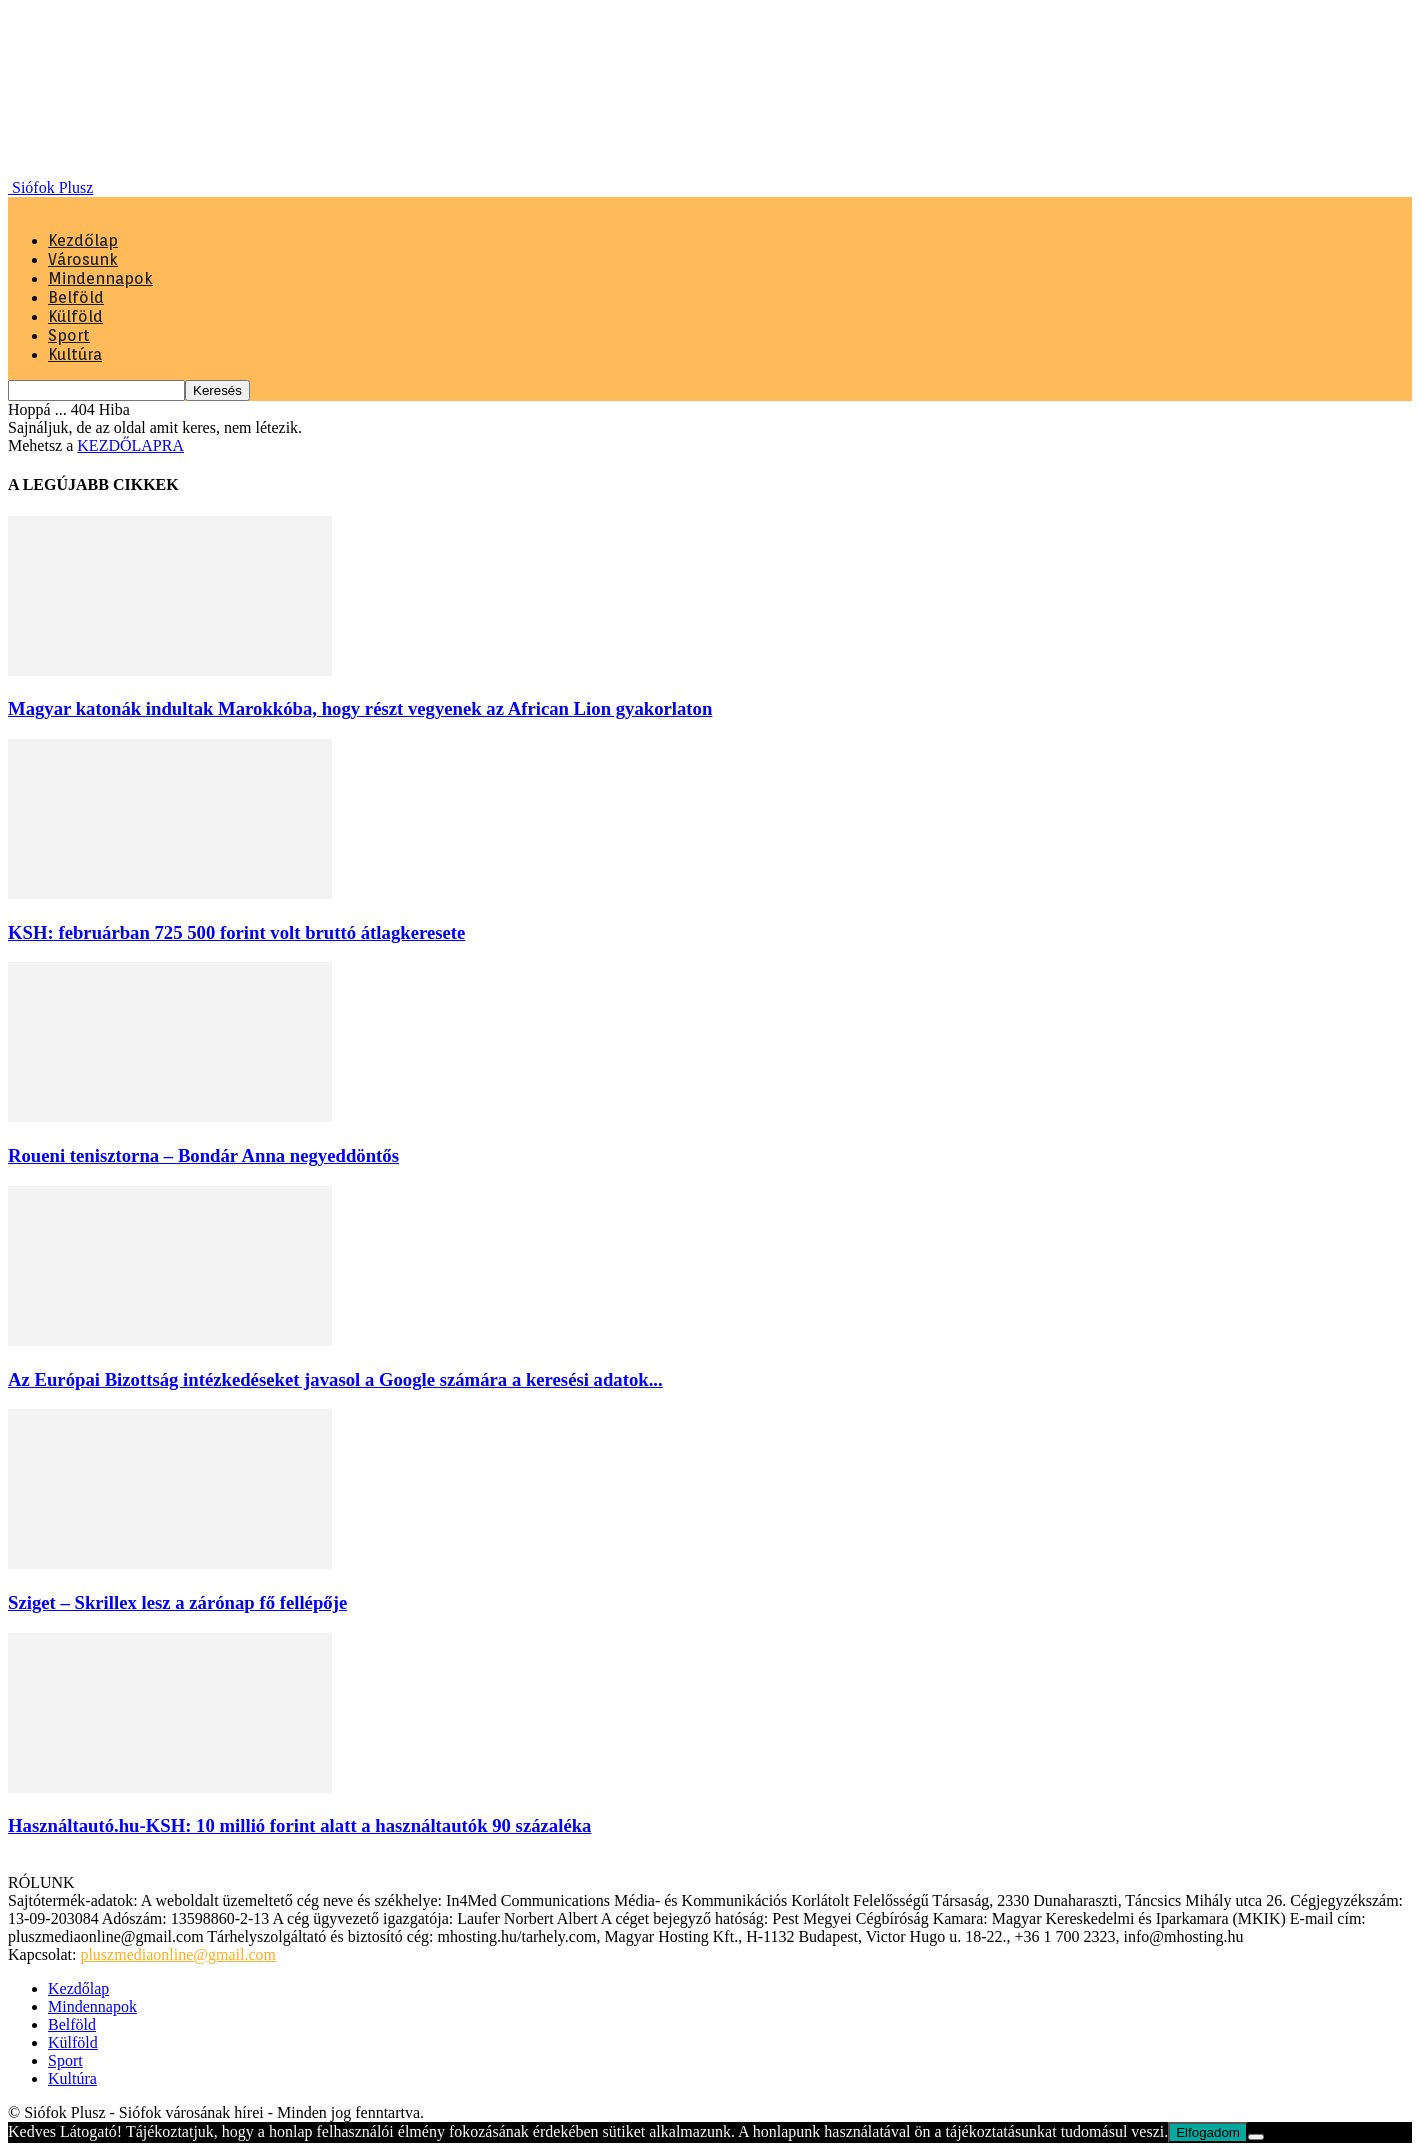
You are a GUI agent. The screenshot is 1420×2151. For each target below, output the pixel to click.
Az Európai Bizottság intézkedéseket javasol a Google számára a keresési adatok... (335, 1379)
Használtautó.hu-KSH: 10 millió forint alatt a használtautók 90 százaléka (299, 1825)
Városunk (83, 259)
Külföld (75, 316)
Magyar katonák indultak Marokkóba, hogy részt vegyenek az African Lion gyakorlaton (360, 708)
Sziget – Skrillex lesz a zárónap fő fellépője (177, 1602)
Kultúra (75, 354)
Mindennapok (100, 278)
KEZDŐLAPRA (130, 445)
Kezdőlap (83, 240)
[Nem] (1256, 2137)
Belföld (76, 297)
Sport (69, 335)
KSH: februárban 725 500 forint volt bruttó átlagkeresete (236, 932)
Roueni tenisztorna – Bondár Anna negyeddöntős (203, 1155)
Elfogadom (1208, 2132)
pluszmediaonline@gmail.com (178, 1954)
